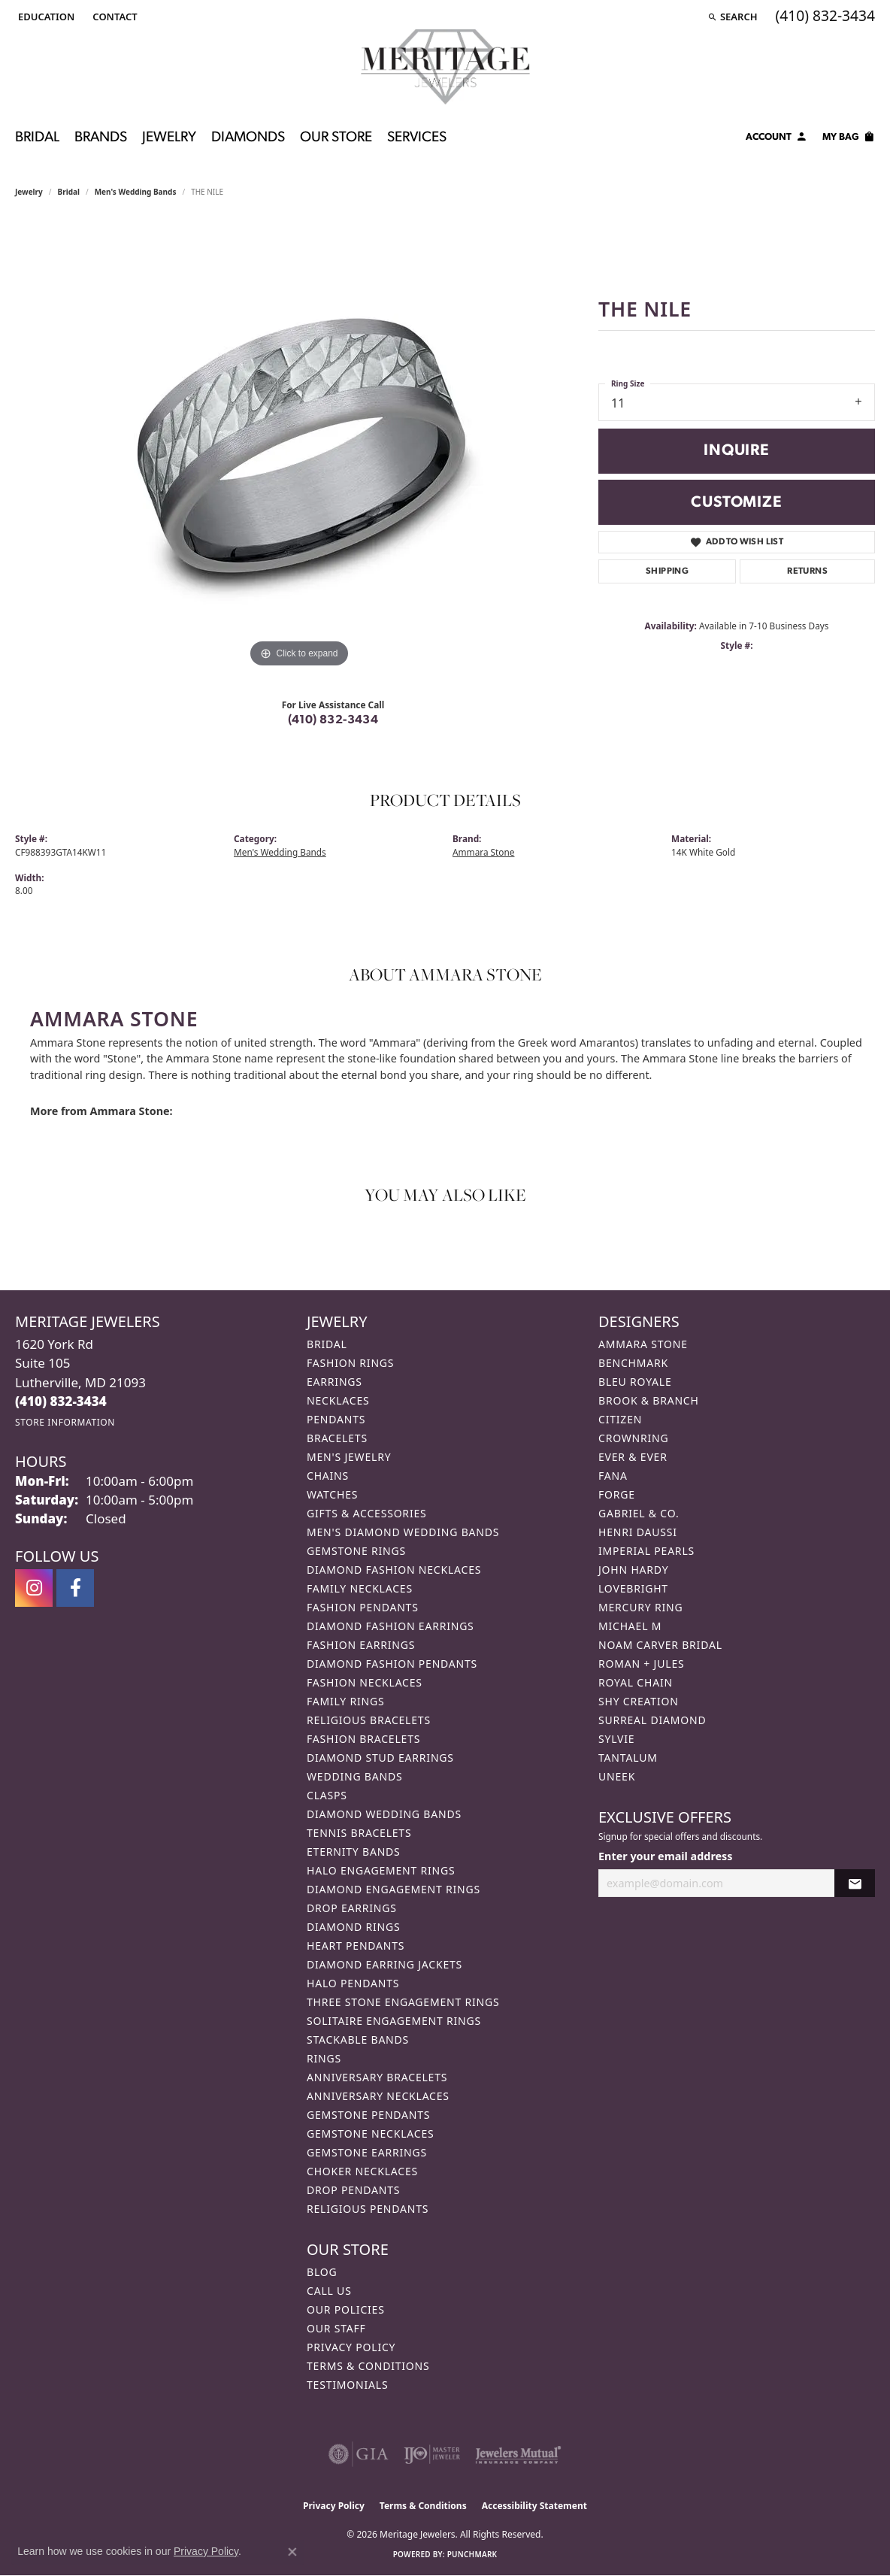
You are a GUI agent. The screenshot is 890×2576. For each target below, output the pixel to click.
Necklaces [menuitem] (338, 1400)
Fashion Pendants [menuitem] (363, 1607)
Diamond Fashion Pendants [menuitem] (392, 1663)
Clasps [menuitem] (327, 1795)
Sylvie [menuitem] (616, 1739)
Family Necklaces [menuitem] (360, 1588)
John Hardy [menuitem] (633, 1569)
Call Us (329, 2291)
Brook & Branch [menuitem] (648, 1400)
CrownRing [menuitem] (633, 1438)
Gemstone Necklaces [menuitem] (370, 2133)
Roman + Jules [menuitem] (641, 1663)
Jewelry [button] (169, 138)
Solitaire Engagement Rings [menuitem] (394, 2021)
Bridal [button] (37, 138)
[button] (44, 16)
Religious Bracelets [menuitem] (369, 1720)
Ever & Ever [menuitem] (633, 1457)
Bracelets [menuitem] (337, 1438)
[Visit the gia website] (358, 2454)
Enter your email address (665, 1856)
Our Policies (346, 2309)
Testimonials (347, 2384)
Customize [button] (736, 503)
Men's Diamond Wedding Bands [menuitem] (403, 1532)
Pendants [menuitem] (336, 1419)
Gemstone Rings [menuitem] (356, 1551)
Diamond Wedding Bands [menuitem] (384, 1814)
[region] (299, 445)
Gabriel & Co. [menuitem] (638, 1513)
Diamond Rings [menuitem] (353, 1927)
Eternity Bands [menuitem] (354, 1851)
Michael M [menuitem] (629, 1626)
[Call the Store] (61, 1401)
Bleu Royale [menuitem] (635, 1381)
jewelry (29, 191)
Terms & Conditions (368, 2366)
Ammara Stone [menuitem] (643, 1344)
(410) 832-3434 (333, 720)
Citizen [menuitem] (620, 1419)
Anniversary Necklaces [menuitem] (378, 2096)
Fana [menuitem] (613, 1475)
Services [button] (417, 138)
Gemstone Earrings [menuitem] (367, 2152)
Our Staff (336, 2328)
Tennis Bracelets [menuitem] (359, 1833)
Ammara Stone (483, 852)
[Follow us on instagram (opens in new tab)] (34, 1588)
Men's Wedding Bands (136, 191)
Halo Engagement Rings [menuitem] (381, 1870)
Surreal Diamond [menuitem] (652, 1720)
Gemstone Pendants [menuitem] (368, 2115)
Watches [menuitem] (332, 1494)
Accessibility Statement (534, 2505)
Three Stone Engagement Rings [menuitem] (403, 2002)
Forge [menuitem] (616, 1494)
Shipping (667, 571)
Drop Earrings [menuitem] (352, 1908)
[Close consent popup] (292, 2551)
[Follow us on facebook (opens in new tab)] (75, 1588)
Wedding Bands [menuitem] (354, 1776)
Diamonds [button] (248, 138)
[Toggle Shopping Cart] (848, 139)
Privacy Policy (351, 2347)
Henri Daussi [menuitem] (637, 1532)
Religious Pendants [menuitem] (367, 2209)
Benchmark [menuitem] (633, 1363)
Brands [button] (100, 138)
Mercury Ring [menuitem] (640, 1607)
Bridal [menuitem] (327, 1344)
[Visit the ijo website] (432, 2454)
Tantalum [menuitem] (628, 1757)
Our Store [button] (336, 138)
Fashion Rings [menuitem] (350, 1363)
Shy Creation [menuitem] (638, 1701)
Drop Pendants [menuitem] (353, 2190)
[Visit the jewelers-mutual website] (518, 2454)
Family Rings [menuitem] (345, 1701)
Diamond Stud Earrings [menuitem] (380, 1757)
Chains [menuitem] (328, 1475)
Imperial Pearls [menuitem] (646, 1551)
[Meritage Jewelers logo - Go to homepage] (445, 67)
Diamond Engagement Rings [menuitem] (393, 1889)
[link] (113, 16)
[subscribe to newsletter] (854, 1883)
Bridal (69, 191)
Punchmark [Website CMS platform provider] (472, 2554)
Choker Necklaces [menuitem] (362, 2171)
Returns (807, 571)
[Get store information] (65, 1422)
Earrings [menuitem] (334, 1381)
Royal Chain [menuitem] (635, 1682)
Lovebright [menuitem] (633, 1588)
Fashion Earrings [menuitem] (361, 1645)
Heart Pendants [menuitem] (355, 1945)
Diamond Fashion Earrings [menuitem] (390, 1626)
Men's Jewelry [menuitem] (349, 1457)
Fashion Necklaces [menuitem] (364, 1682)
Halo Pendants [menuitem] (353, 1983)
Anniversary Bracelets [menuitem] (377, 2077)
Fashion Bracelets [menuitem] (363, 1739)
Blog (322, 2272)
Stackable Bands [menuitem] (358, 2039)
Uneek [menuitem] (616, 1776)
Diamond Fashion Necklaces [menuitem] (394, 1569)
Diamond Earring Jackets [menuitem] (384, 1964)
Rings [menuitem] (324, 2058)
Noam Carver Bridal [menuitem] (660, 1645)
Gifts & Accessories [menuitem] (367, 1513)
